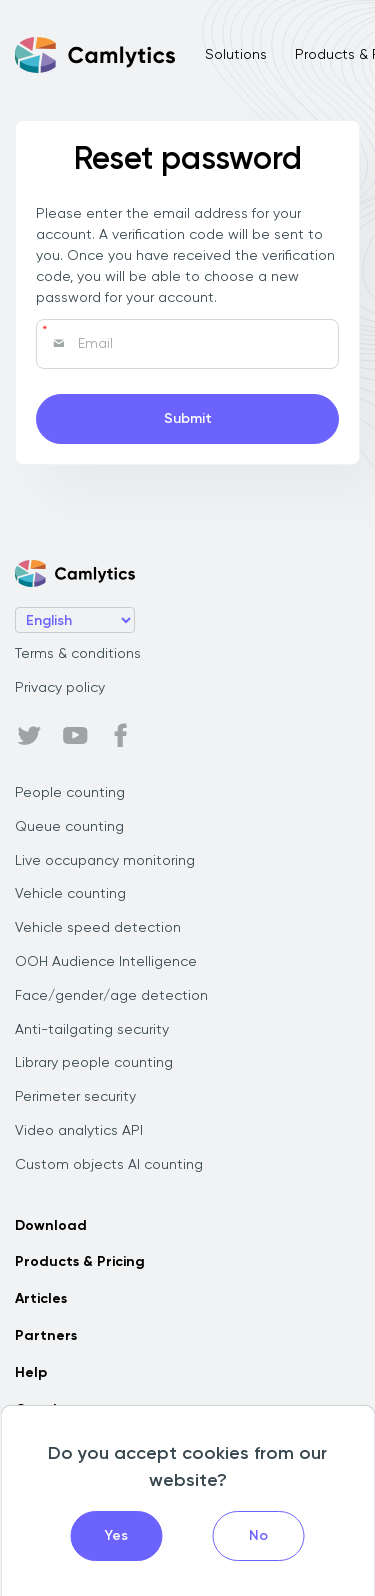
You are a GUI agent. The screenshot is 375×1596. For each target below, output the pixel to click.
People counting (70, 793)
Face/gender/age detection (111, 996)
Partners (46, 1336)
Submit (188, 419)
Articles (41, 1299)
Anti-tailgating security (92, 1030)
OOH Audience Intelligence (106, 962)
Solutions (236, 55)
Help (31, 1373)
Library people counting (94, 1063)
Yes (116, 1536)
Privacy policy (60, 688)
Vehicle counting (70, 894)
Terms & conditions (78, 654)
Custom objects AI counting (109, 1165)
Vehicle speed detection (98, 928)
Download (51, 1226)
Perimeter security (75, 1097)
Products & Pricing (80, 1262)
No (258, 1536)
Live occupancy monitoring (105, 861)
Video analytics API (79, 1131)
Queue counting (69, 827)
